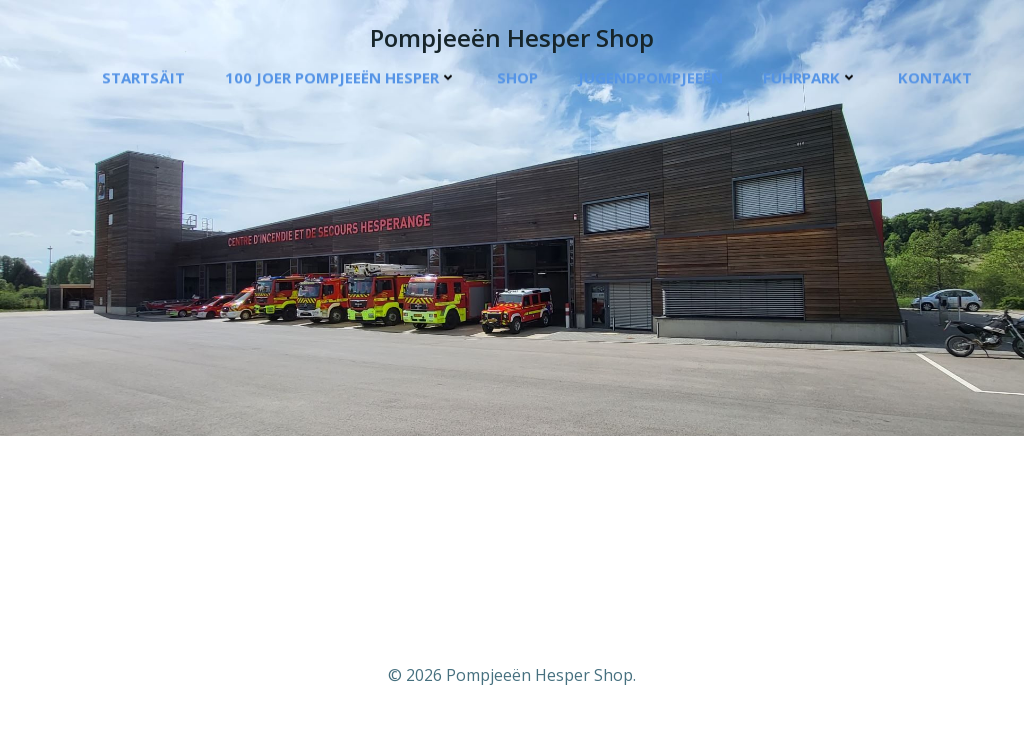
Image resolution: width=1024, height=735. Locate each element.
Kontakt (935, 78)
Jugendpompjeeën (650, 78)
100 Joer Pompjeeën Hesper (341, 78)
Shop (517, 78)
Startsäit (143, 78)
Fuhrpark (810, 78)
